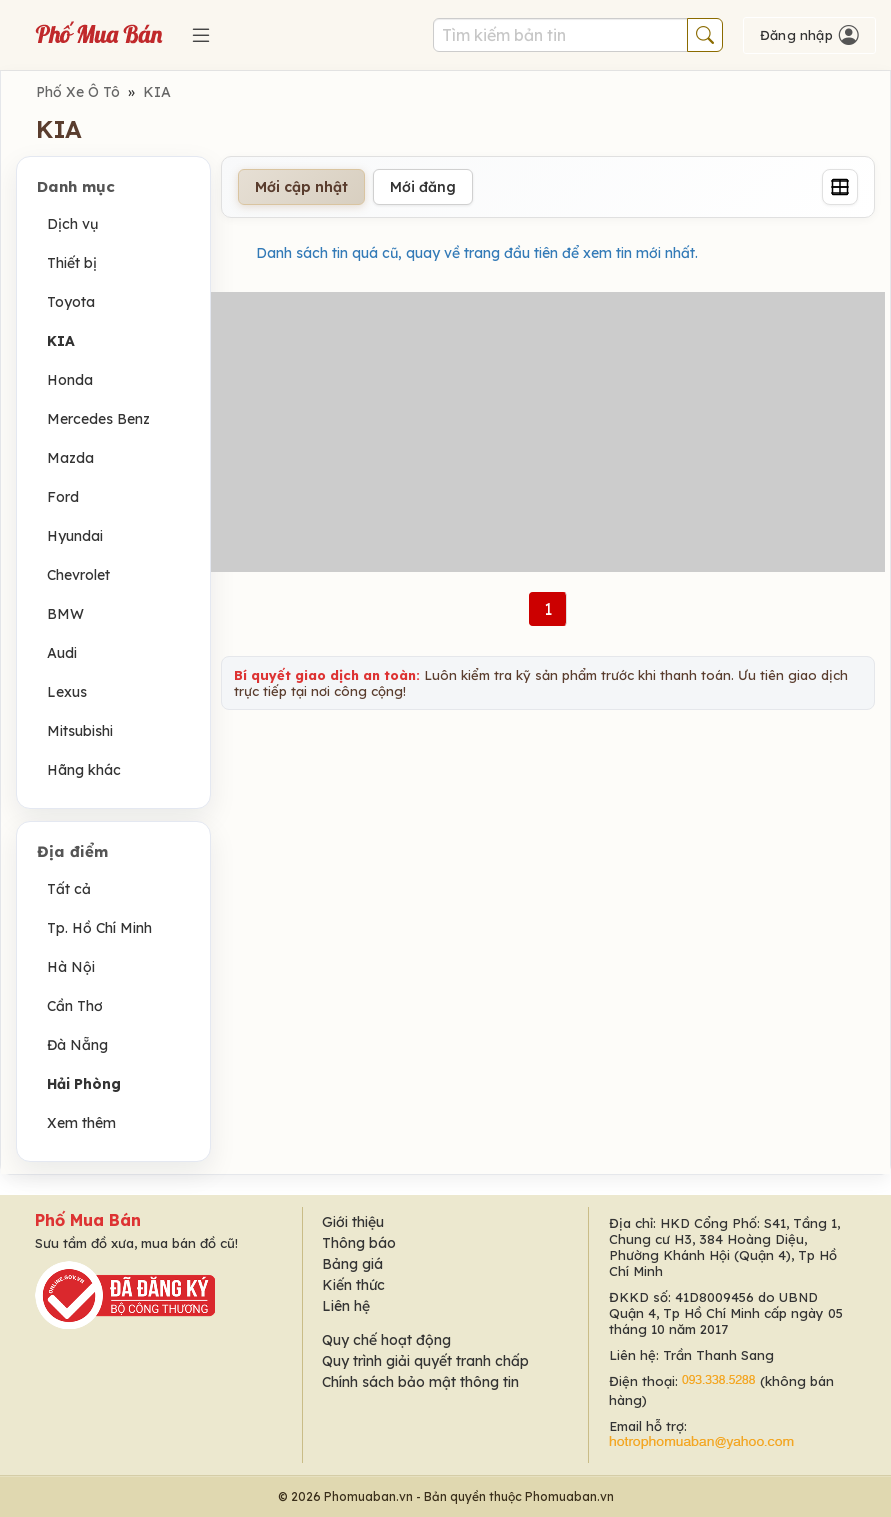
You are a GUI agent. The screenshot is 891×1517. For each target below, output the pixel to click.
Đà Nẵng (77, 1045)
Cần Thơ (75, 1006)
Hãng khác (84, 770)
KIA (157, 92)
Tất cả (69, 889)
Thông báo (359, 1243)
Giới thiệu (353, 1222)
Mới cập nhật (301, 187)
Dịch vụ (72, 224)
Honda (70, 380)
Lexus (67, 692)
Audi (62, 653)
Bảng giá (352, 1264)
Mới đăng (423, 187)
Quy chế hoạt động (386, 1340)
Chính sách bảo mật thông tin (420, 1382)
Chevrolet (78, 575)
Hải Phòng (84, 1084)
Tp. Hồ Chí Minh (99, 928)
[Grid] (840, 187)
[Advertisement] (548, 432)
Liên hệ (346, 1306)
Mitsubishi (80, 731)
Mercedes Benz (98, 419)
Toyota (71, 302)
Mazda (70, 458)
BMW (65, 614)
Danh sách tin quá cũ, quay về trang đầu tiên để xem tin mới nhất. (477, 253)
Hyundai (75, 536)
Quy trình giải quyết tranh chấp (425, 1361)
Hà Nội (71, 967)
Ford (63, 497)
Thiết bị (72, 263)
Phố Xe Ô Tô (78, 92)
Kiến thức (353, 1285)
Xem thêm (81, 1123)
